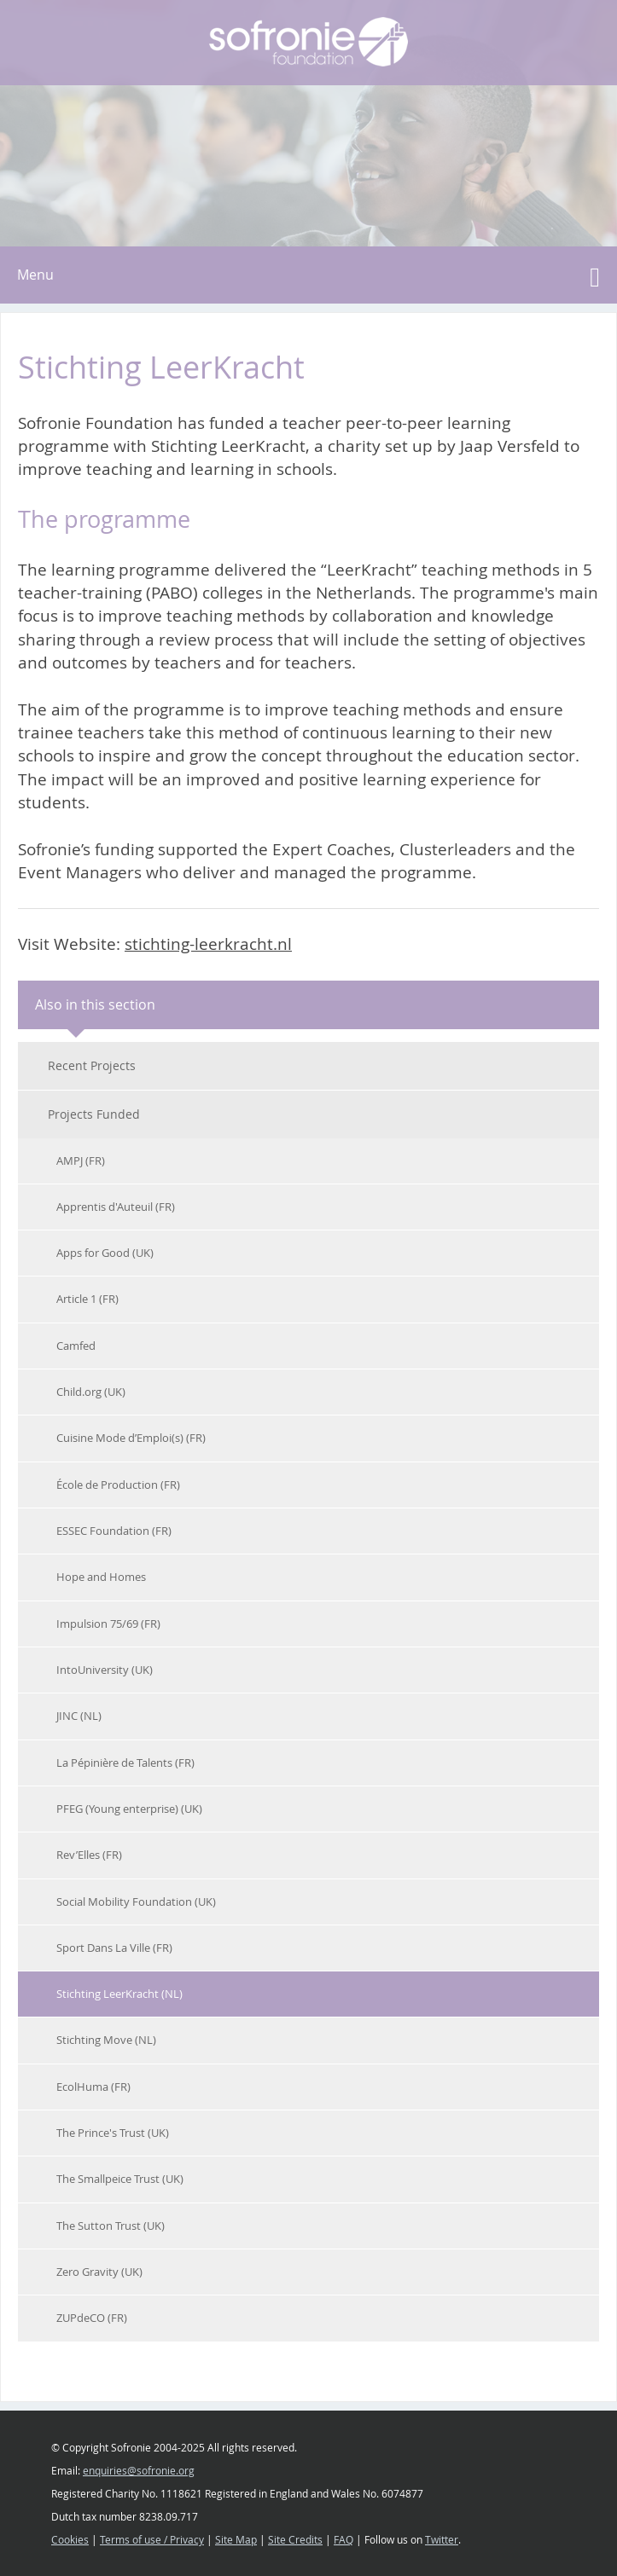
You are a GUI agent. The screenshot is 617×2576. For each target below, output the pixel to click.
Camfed (76, 1345)
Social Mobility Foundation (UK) (136, 1901)
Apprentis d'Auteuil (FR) (115, 1206)
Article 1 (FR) (87, 1298)
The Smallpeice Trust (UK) (119, 2178)
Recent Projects (92, 1065)
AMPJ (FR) (80, 1160)
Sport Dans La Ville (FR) (114, 1947)
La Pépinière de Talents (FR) (125, 1762)
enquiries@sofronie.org (139, 2470)
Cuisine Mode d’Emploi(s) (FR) (131, 1437)
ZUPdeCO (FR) (91, 2317)
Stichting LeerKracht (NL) (119, 1993)
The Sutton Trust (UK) (110, 2225)
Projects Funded (94, 1114)
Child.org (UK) (90, 1391)
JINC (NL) (79, 1715)
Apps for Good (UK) (105, 1252)
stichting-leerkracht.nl (208, 944)
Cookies (70, 2539)
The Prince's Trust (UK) (112, 2132)
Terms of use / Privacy (152, 2539)
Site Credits (295, 2539)
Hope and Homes (101, 1576)
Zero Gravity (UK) (99, 2271)
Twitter (441, 2539)
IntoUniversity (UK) (104, 1669)
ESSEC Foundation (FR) (114, 1530)
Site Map (236, 2539)
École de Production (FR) (118, 1484)
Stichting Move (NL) (106, 2039)
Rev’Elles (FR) (89, 1854)
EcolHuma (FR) (93, 2086)
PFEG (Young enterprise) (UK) (129, 1808)
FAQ (343, 2539)
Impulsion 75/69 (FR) (108, 1623)
